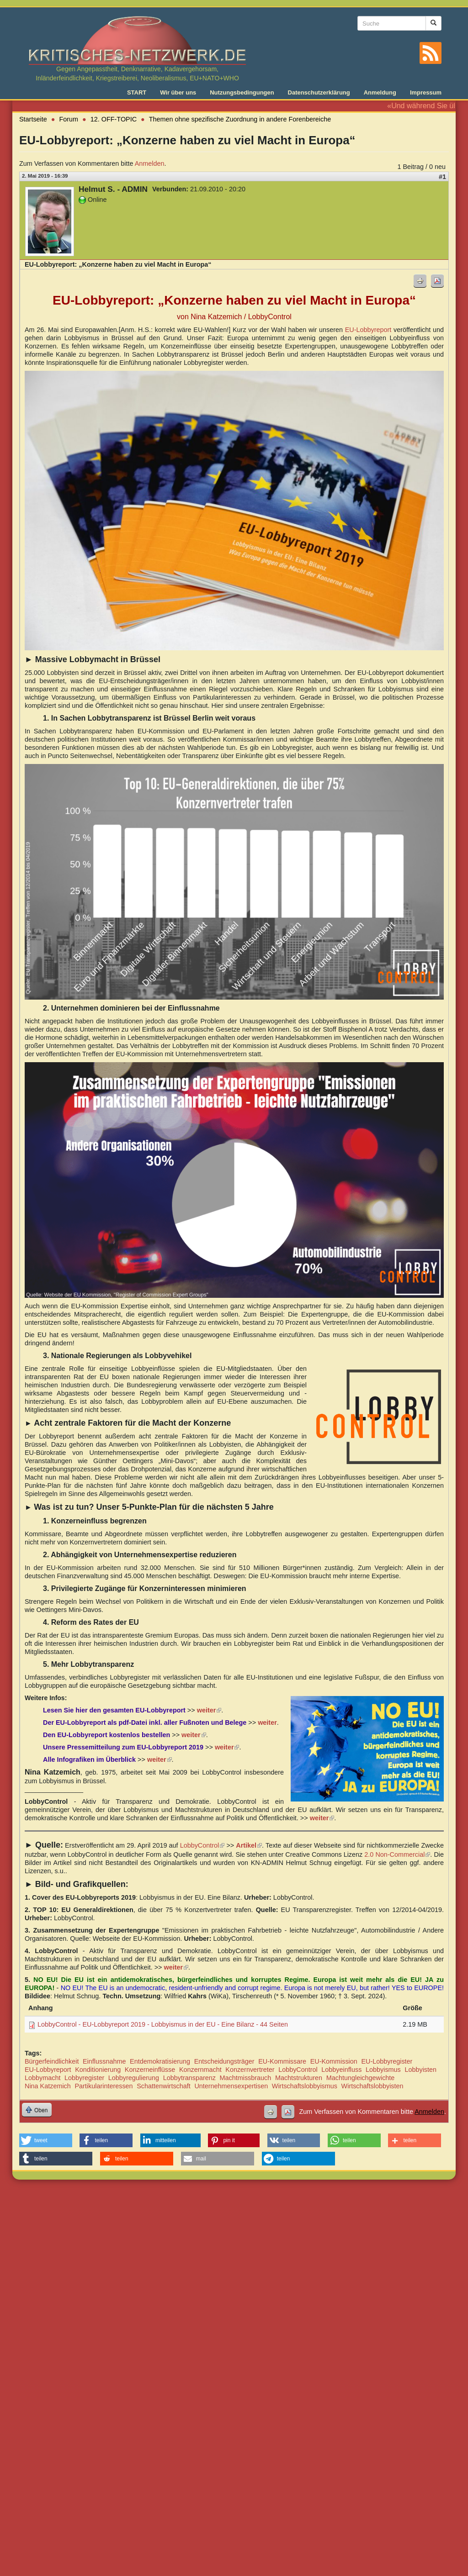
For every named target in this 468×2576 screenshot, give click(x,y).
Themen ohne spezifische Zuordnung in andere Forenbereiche (240, 119)
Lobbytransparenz (189, 2077)
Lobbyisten (420, 2069)
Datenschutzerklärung (319, 92)
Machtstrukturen (298, 2077)
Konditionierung (98, 2069)
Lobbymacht (42, 2077)
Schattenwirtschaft (164, 2086)
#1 (442, 176)
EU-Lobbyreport (368, 329)
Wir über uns (178, 92)
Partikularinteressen (103, 2086)
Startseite (33, 119)
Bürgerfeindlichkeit (52, 2061)
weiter (322, 1818)
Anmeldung (380, 92)
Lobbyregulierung (133, 2077)
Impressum (425, 92)
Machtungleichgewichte (360, 2077)
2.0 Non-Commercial (397, 1854)
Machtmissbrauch (245, 2077)
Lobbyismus (383, 2069)
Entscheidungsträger (224, 2061)
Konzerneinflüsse (150, 2069)
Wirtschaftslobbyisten (372, 2086)
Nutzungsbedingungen (242, 92)
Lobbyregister (84, 2077)
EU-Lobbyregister (386, 2061)
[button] (45, 2140)
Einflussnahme (104, 2061)
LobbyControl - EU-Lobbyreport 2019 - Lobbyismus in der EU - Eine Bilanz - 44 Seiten (162, 2024)
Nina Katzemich (48, 2086)
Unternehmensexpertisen (231, 2086)
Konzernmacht (200, 2069)
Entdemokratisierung (160, 2061)
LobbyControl (202, 1845)
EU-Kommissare (282, 2061)
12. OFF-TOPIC (113, 119)
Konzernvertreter (249, 2069)
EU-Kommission (333, 2061)
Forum (69, 119)
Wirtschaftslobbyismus (304, 2086)
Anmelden (150, 163)
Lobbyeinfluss (341, 2069)
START (136, 92)
